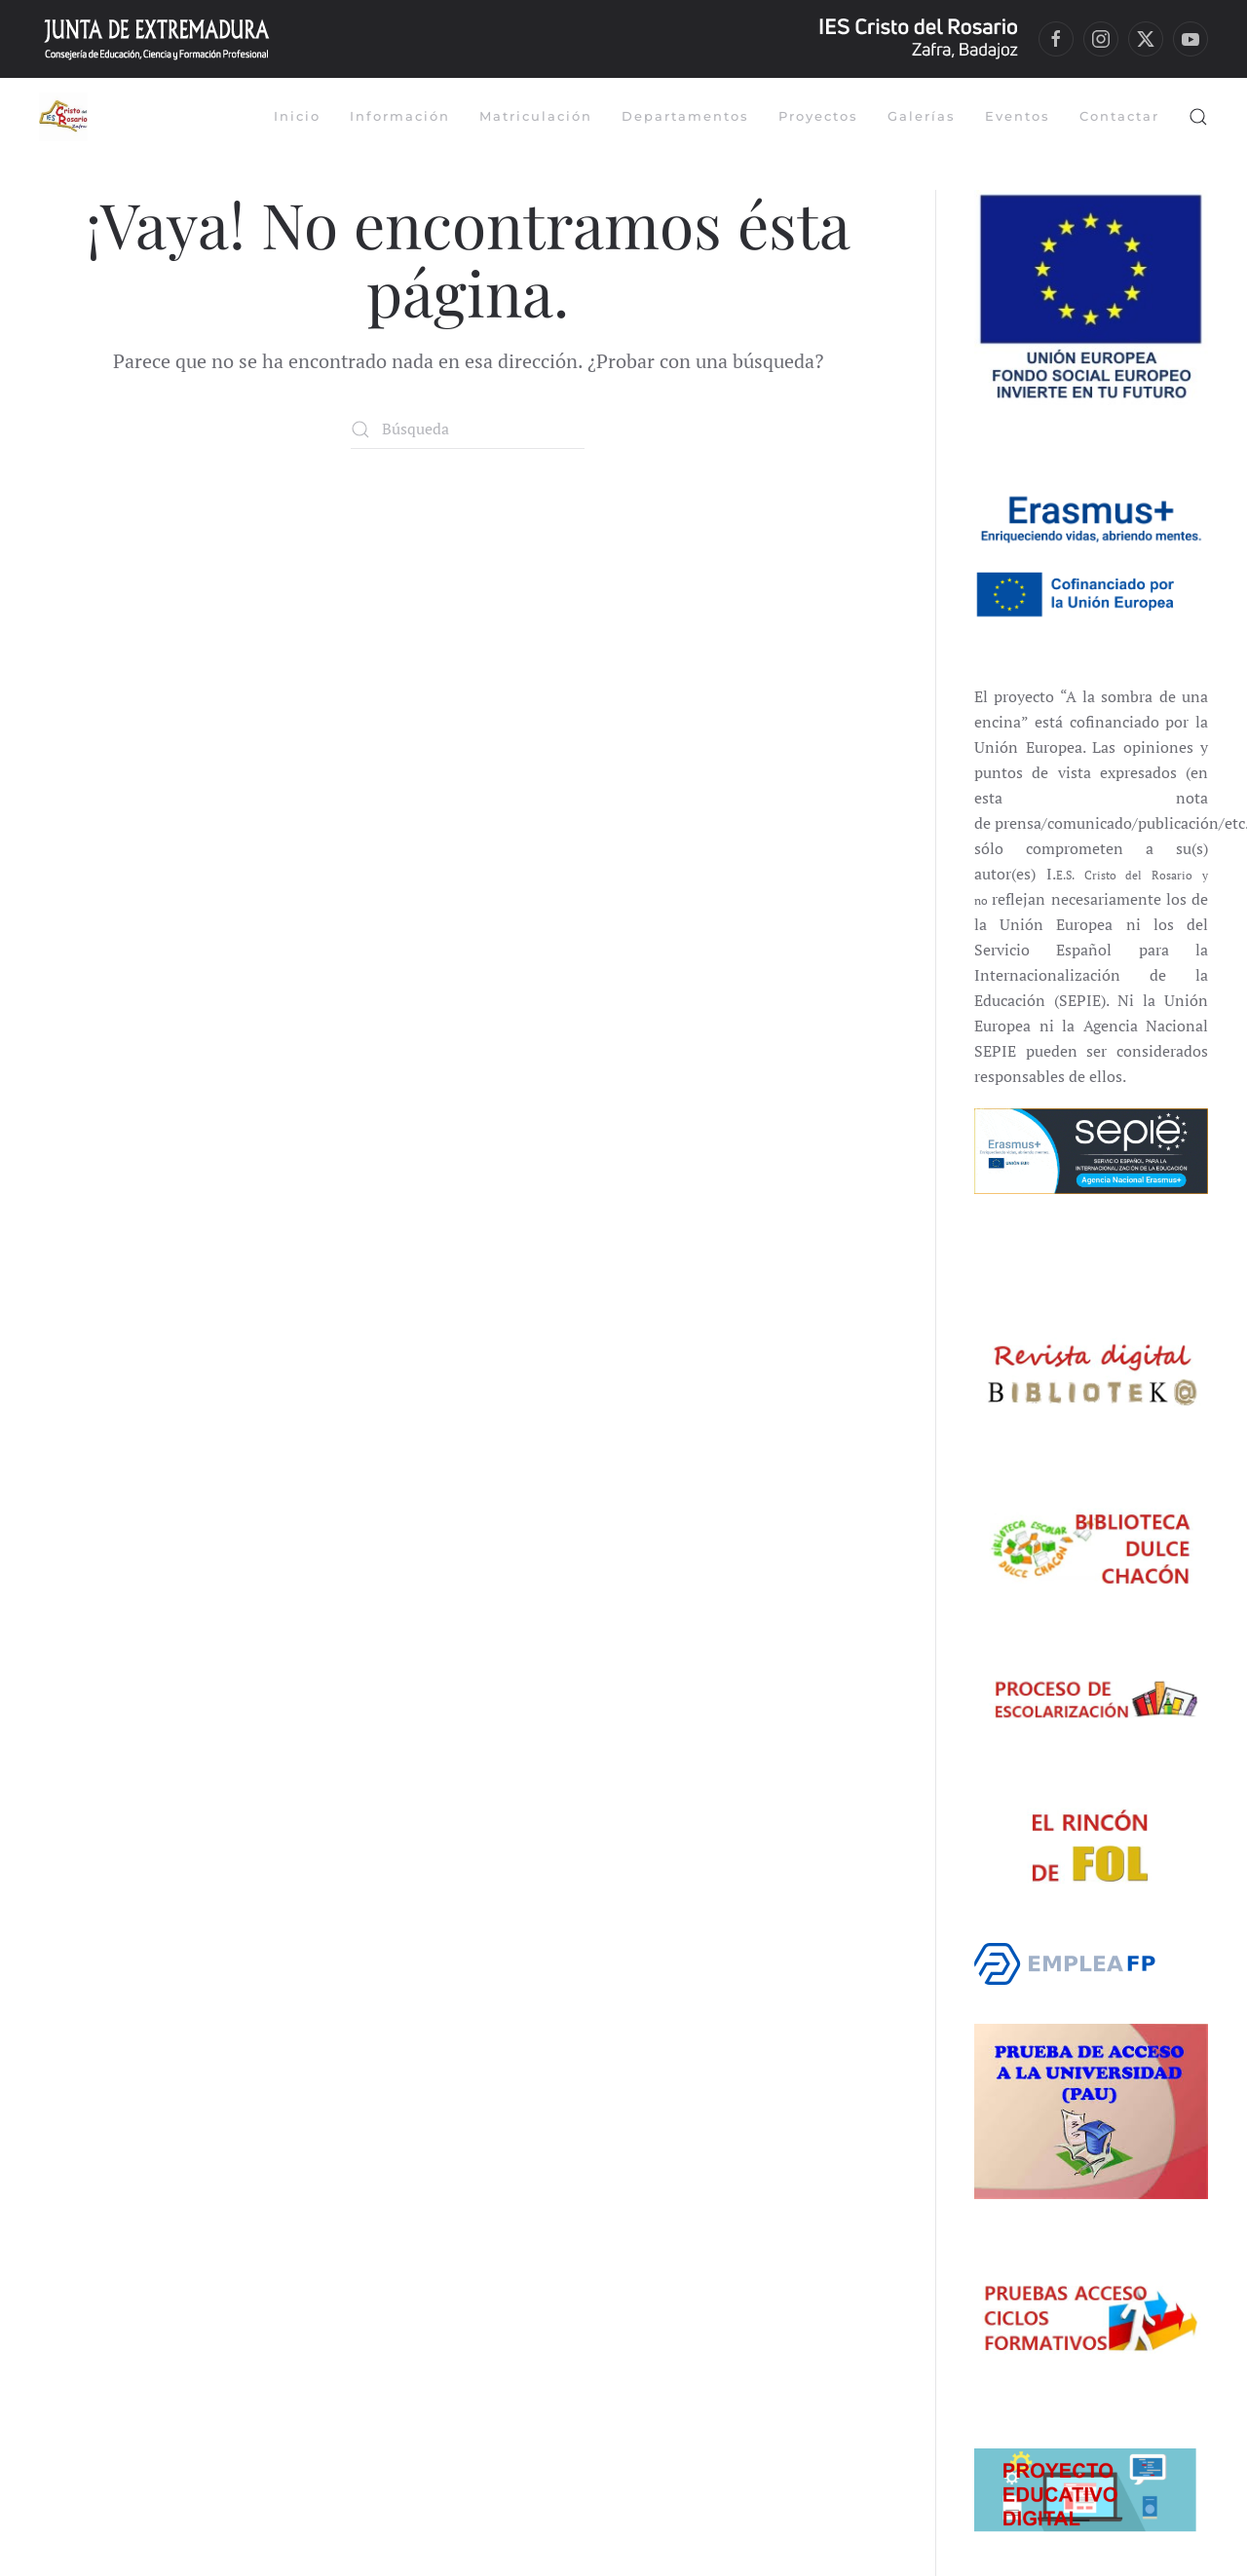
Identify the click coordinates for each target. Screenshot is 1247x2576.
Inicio (297, 116)
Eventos (1017, 116)
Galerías (922, 116)
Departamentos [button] (685, 116)
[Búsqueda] (468, 429)
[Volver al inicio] (66, 117)
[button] (1198, 117)
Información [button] (400, 116)
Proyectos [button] (818, 116)
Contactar (1119, 116)
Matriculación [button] (535, 116)
